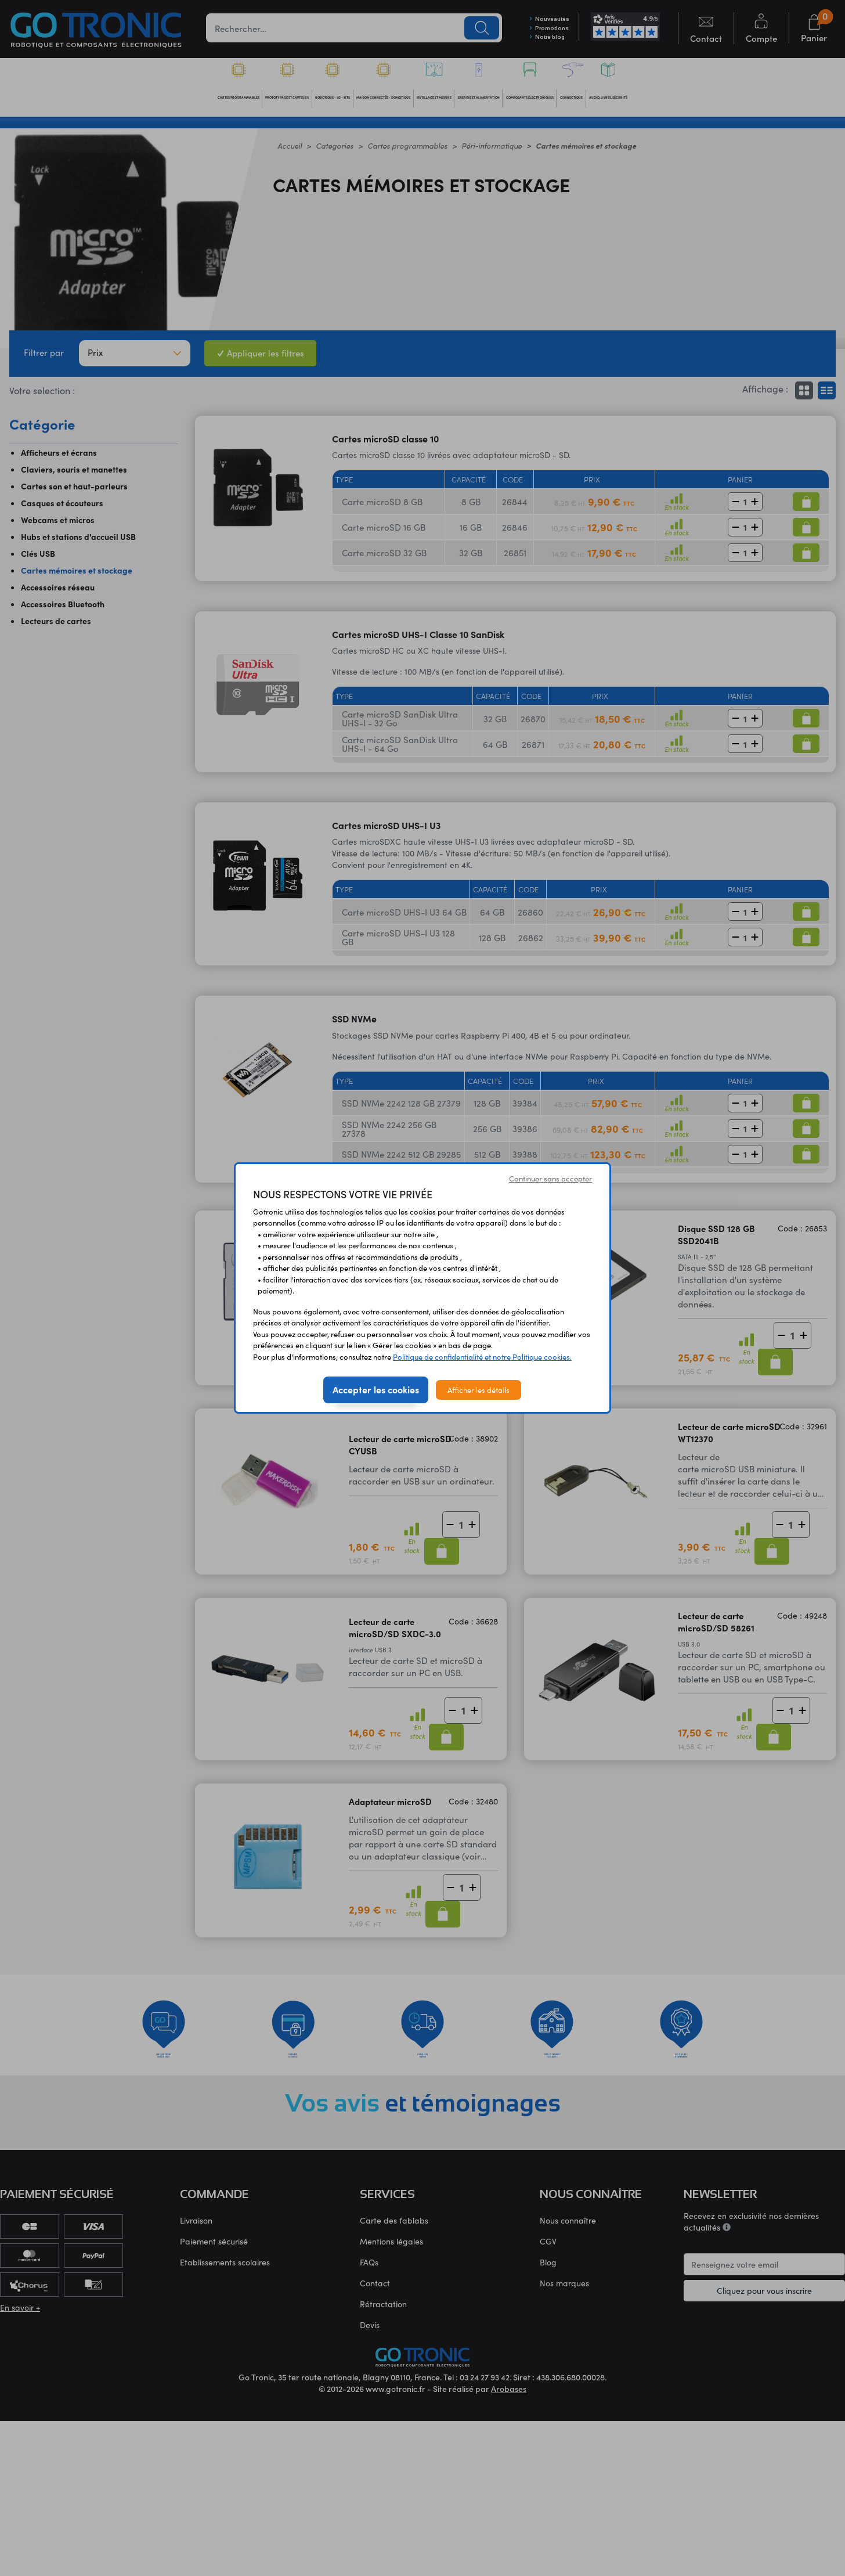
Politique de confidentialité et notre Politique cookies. (482, 1356)
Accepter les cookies (376, 1389)
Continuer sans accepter (550, 1178)
